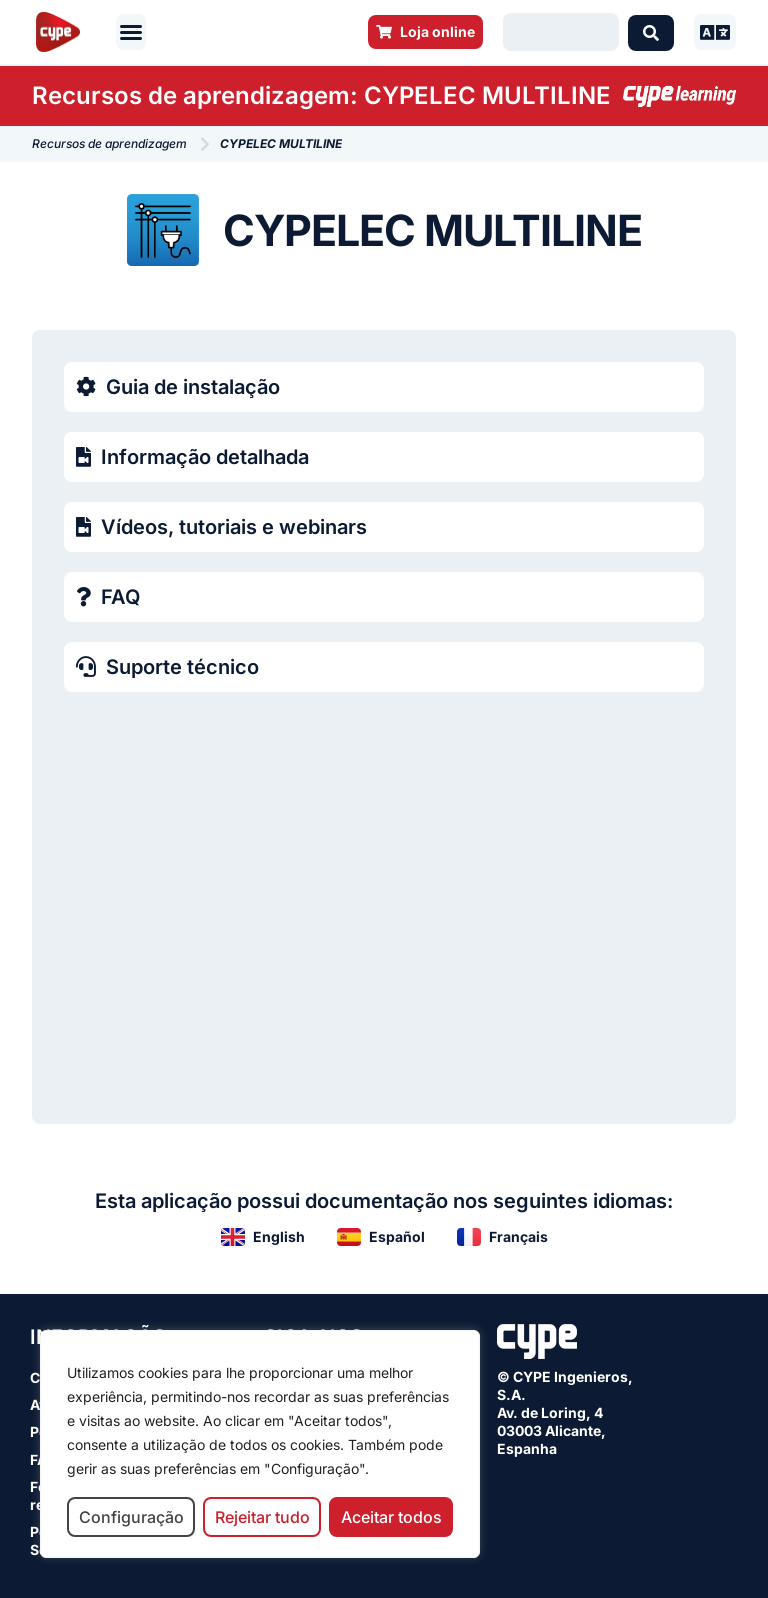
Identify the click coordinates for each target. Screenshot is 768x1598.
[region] (260, 1444)
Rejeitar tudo (262, 1517)
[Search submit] (651, 32)
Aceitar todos (391, 1517)
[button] (131, 32)
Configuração (131, 1517)
